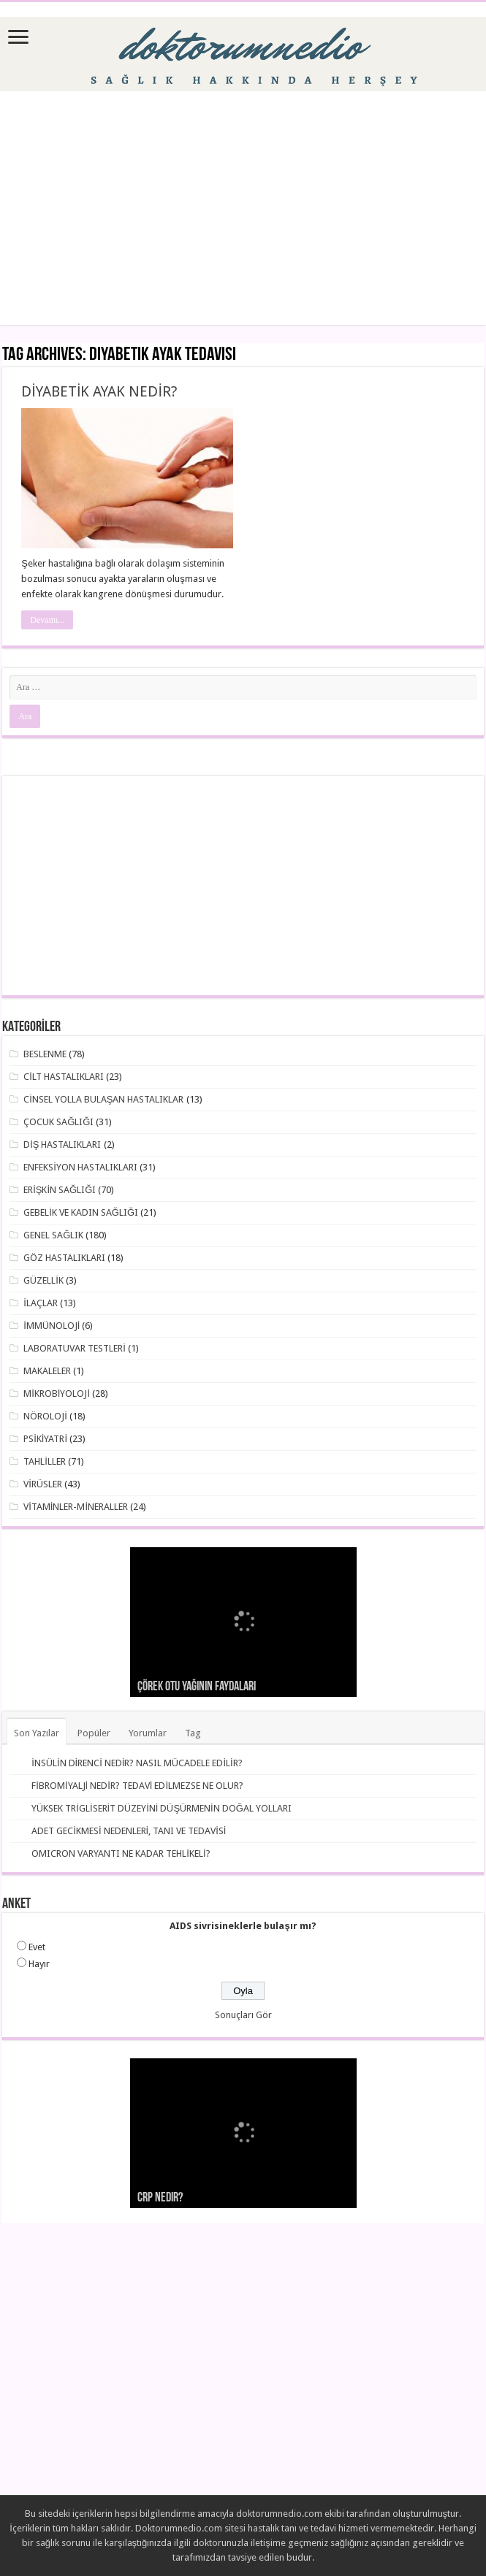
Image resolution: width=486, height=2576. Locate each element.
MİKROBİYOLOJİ (56, 1393)
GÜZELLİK (43, 1280)
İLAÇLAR (40, 1302)
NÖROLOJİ (45, 1416)
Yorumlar (148, 1733)
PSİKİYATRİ (45, 1438)
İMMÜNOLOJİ (51, 1325)
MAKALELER (47, 1370)
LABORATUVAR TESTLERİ (74, 1348)
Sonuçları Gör (243, 2014)
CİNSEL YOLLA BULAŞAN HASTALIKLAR (103, 1099)
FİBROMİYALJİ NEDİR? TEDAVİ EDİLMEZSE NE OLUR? (137, 1785)
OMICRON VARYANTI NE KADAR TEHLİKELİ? (120, 1853)
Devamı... (47, 620)
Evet (37, 1946)
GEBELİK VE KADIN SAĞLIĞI (80, 1212)
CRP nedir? (160, 2198)
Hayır (39, 1963)
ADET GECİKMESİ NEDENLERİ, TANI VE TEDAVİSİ (128, 1830)
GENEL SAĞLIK (53, 1235)
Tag (193, 1733)
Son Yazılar (36, 1733)
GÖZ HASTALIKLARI (64, 1257)
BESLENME (45, 1054)
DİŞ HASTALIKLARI (62, 1144)
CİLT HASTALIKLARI (63, 1076)
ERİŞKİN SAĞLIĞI (59, 1189)
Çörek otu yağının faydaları (196, 1687)
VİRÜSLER (42, 1484)
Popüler (93, 1733)
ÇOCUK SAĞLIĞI (58, 1121)
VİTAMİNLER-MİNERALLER (75, 1506)
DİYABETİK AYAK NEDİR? (99, 391)
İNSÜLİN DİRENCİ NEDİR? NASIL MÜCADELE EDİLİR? (136, 1762)
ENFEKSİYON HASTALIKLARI (80, 1167)
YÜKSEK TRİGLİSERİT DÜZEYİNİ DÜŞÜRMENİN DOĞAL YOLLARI (161, 1808)
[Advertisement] (243, 208)
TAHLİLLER (44, 1461)
